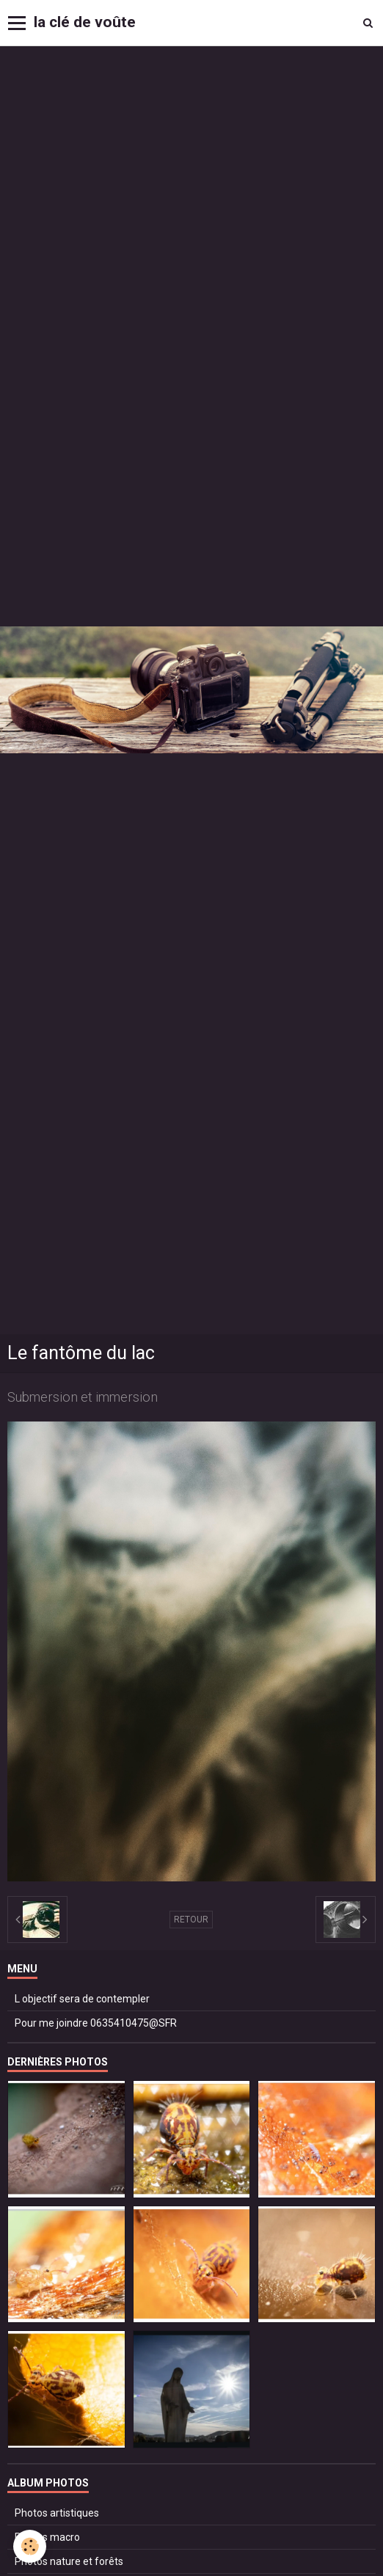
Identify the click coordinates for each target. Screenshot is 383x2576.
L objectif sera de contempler (82, 1999)
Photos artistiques (57, 2513)
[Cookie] (29, 2546)
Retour (191, 1919)
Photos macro (47, 2537)
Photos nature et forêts (69, 2561)
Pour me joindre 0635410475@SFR (96, 2023)
